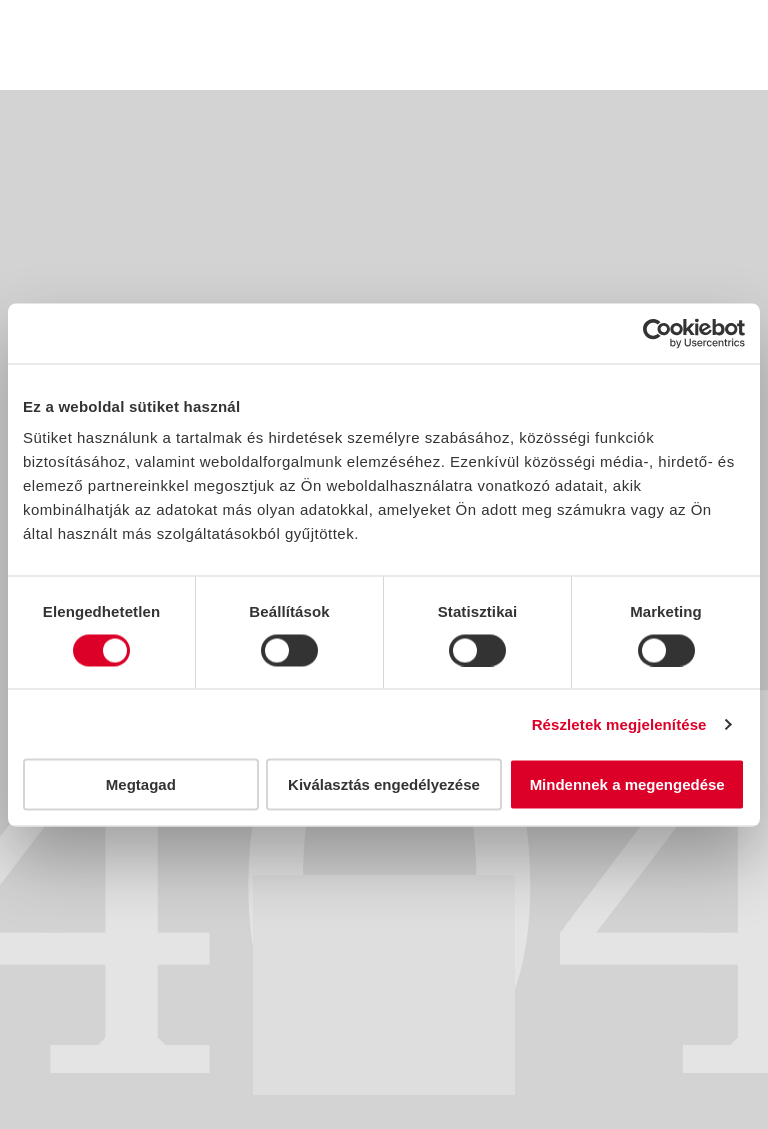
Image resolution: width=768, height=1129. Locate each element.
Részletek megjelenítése (619, 723)
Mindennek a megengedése (627, 784)
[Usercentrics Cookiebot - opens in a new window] (657, 333)
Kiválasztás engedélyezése (384, 784)
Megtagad (141, 784)
